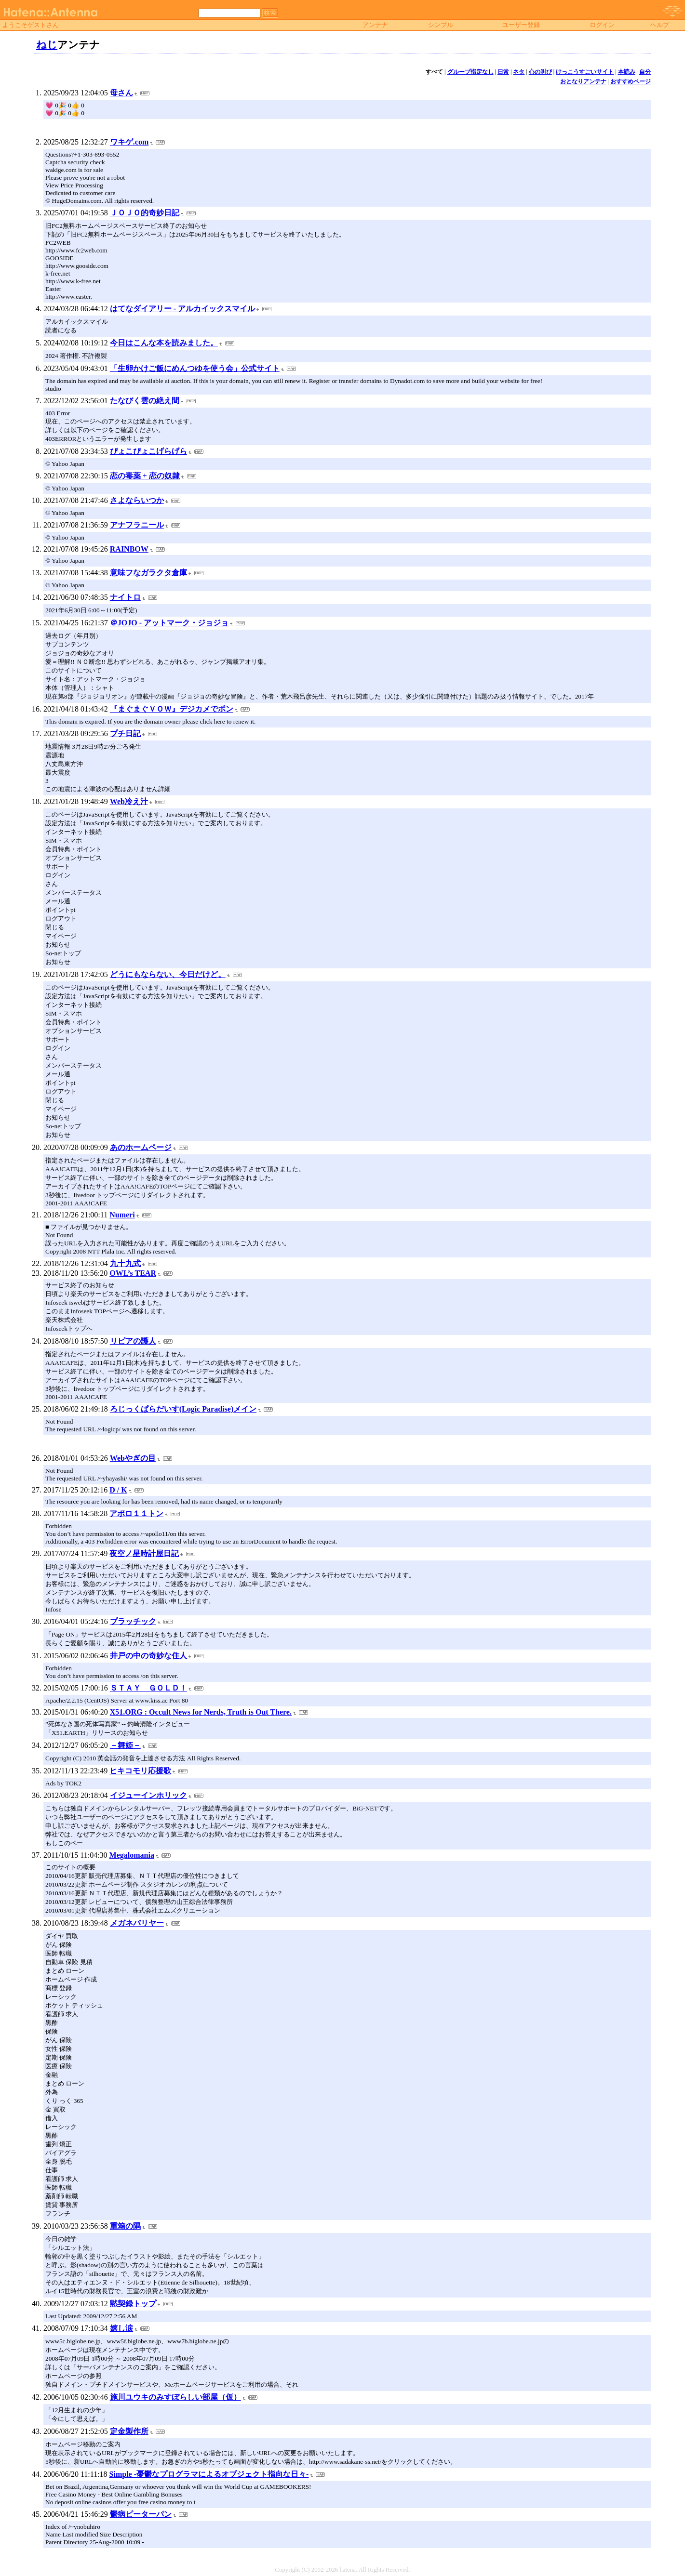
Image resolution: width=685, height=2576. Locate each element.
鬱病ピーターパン (141, 2514)
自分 (645, 71)
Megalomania (131, 1855)
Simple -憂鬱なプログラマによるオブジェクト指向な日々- (209, 2474)
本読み (626, 71)
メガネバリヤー (137, 1923)
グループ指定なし (470, 71)
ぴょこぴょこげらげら (148, 451)
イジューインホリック (148, 1795)
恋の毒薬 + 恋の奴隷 (145, 476)
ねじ (46, 45)
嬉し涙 (121, 2328)
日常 (503, 71)
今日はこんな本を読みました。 (164, 343)
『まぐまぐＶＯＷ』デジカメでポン (171, 709)
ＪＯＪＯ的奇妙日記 (144, 213)
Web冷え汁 (129, 801)
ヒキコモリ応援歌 (140, 1771)
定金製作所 (129, 2431)
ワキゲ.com (129, 142)
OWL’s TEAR (132, 1273)
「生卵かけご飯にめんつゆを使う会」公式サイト (195, 368)
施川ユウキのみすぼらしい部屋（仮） (175, 2397)
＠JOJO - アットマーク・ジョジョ (169, 623)
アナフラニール (137, 525)
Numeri (121, 1215)
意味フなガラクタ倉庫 (148, 572)
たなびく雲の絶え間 (144, 400)
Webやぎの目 (133, 1458)
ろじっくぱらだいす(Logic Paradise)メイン (183, 1409)
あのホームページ (141, 1147)
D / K (118, 1490)
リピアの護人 (133, 1341)
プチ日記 (125, 733)
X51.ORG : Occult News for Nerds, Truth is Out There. (201, 1712)
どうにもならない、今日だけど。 (168, 974)
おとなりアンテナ (583, 81)
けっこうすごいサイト (585, 71)
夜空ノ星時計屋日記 (144, 1553)
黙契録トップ (133, 2303)
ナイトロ (125, 597)
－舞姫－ (125, 1745)
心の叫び (540, 71)
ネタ (518, 71)
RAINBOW (129, 549)
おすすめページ (630, 81)
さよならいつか (137, 500)
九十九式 (125, 1263)
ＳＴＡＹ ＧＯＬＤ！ (148, 1688)
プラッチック (133, 1621)
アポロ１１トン (136, 1513)
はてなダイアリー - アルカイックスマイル (182, 308)
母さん (121, 93)
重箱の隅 (125, 2226)
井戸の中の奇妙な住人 (148, 1655)
